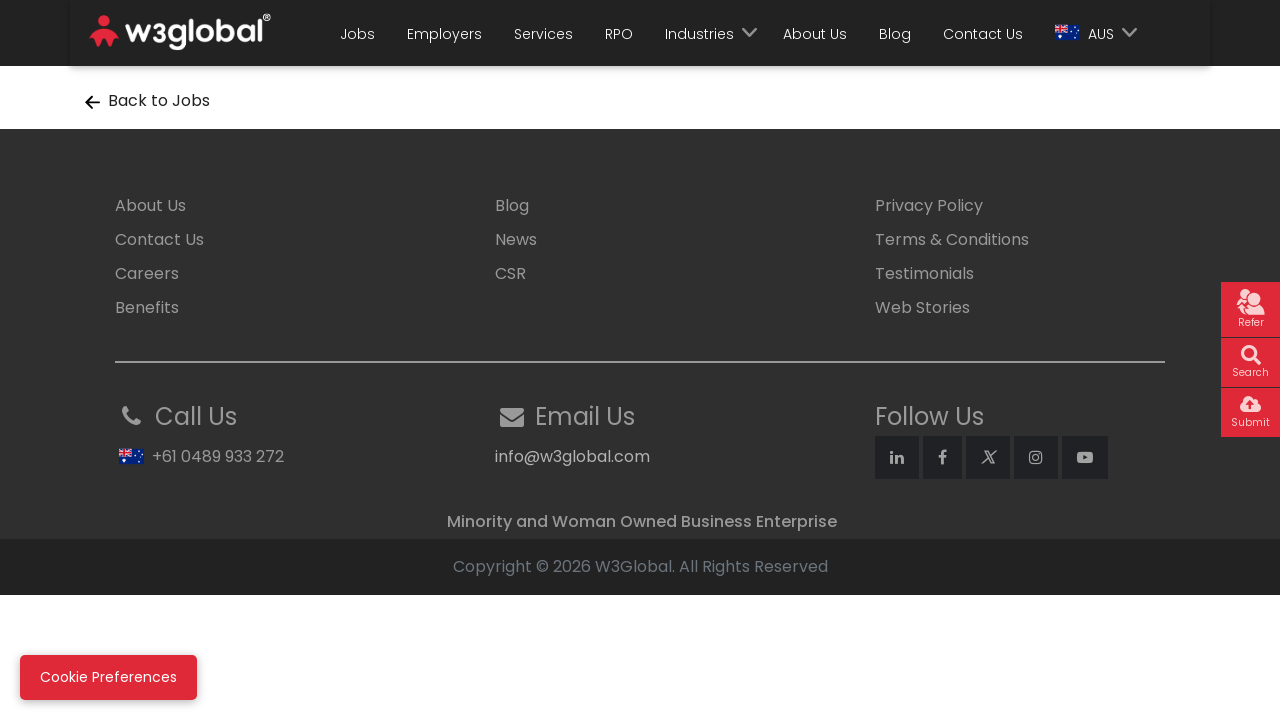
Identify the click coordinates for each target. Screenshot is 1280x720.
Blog (895, 34)
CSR (510, 273)
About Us (815, 34)
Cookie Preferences (108, 677)
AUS (1084, 34)
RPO (619, 34)
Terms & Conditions (952, 239)
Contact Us (983, 34)
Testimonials (924, 273)
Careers (147, 273)
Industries (699, 34)
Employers (444, 34)
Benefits (147, 307)
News (516, 239)
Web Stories (922, 307)
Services (543, 34)
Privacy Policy (929, 205)
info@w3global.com (572, 456)
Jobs (357, 34)
